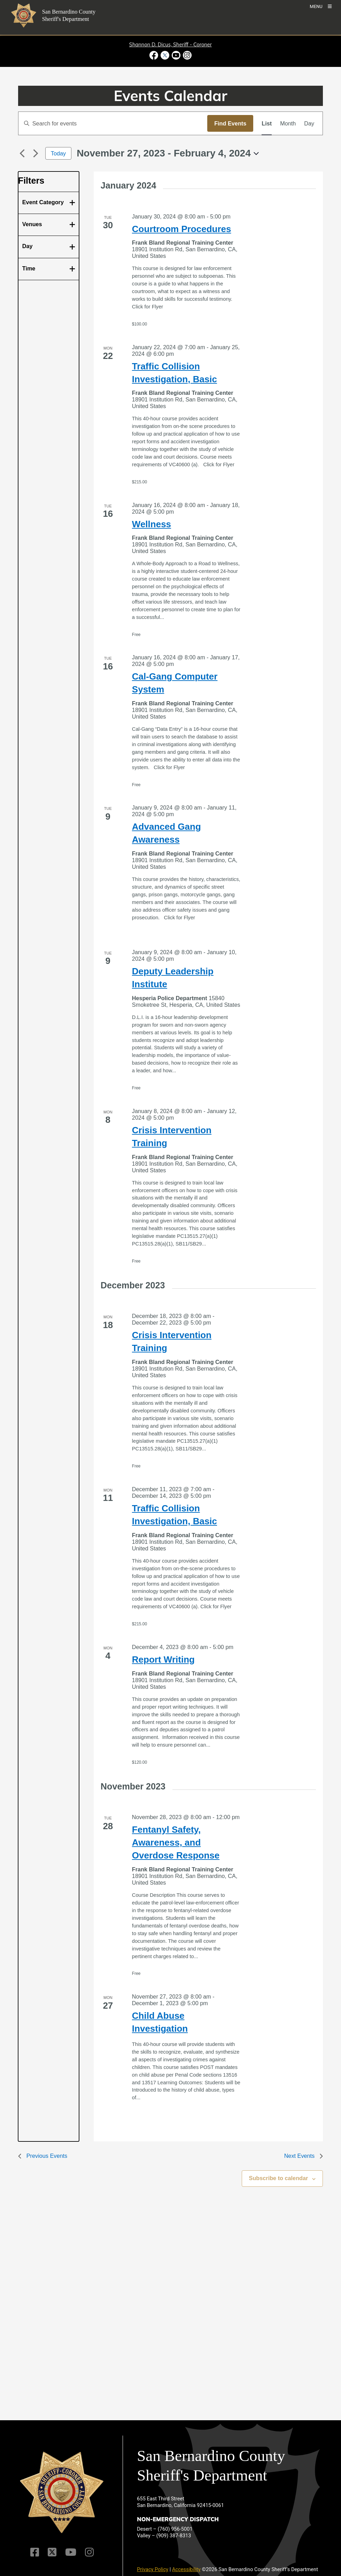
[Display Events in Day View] (309, 123)
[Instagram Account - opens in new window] (187, 55)
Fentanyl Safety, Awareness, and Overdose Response (175, 1842)
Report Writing (163, 1659)
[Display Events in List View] (267, 123)
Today (58, 153)
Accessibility (186, 2569)
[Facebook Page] (34, 2552)
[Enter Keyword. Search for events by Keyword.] (112, 123)
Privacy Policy (152, 2569)
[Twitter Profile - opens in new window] (164, 55)
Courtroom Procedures (181, 229)
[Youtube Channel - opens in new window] (176, 55)
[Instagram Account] (89, 2552)
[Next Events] (36, 153)
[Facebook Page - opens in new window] (154, 55)
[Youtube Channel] (70, 2552)
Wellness (151, 524)
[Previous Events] (22, 153)
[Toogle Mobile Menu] (320, 6)
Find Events (230, 123)
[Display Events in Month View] (288, 123)
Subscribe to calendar (278, 2178)
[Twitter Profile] (52, 2552)
